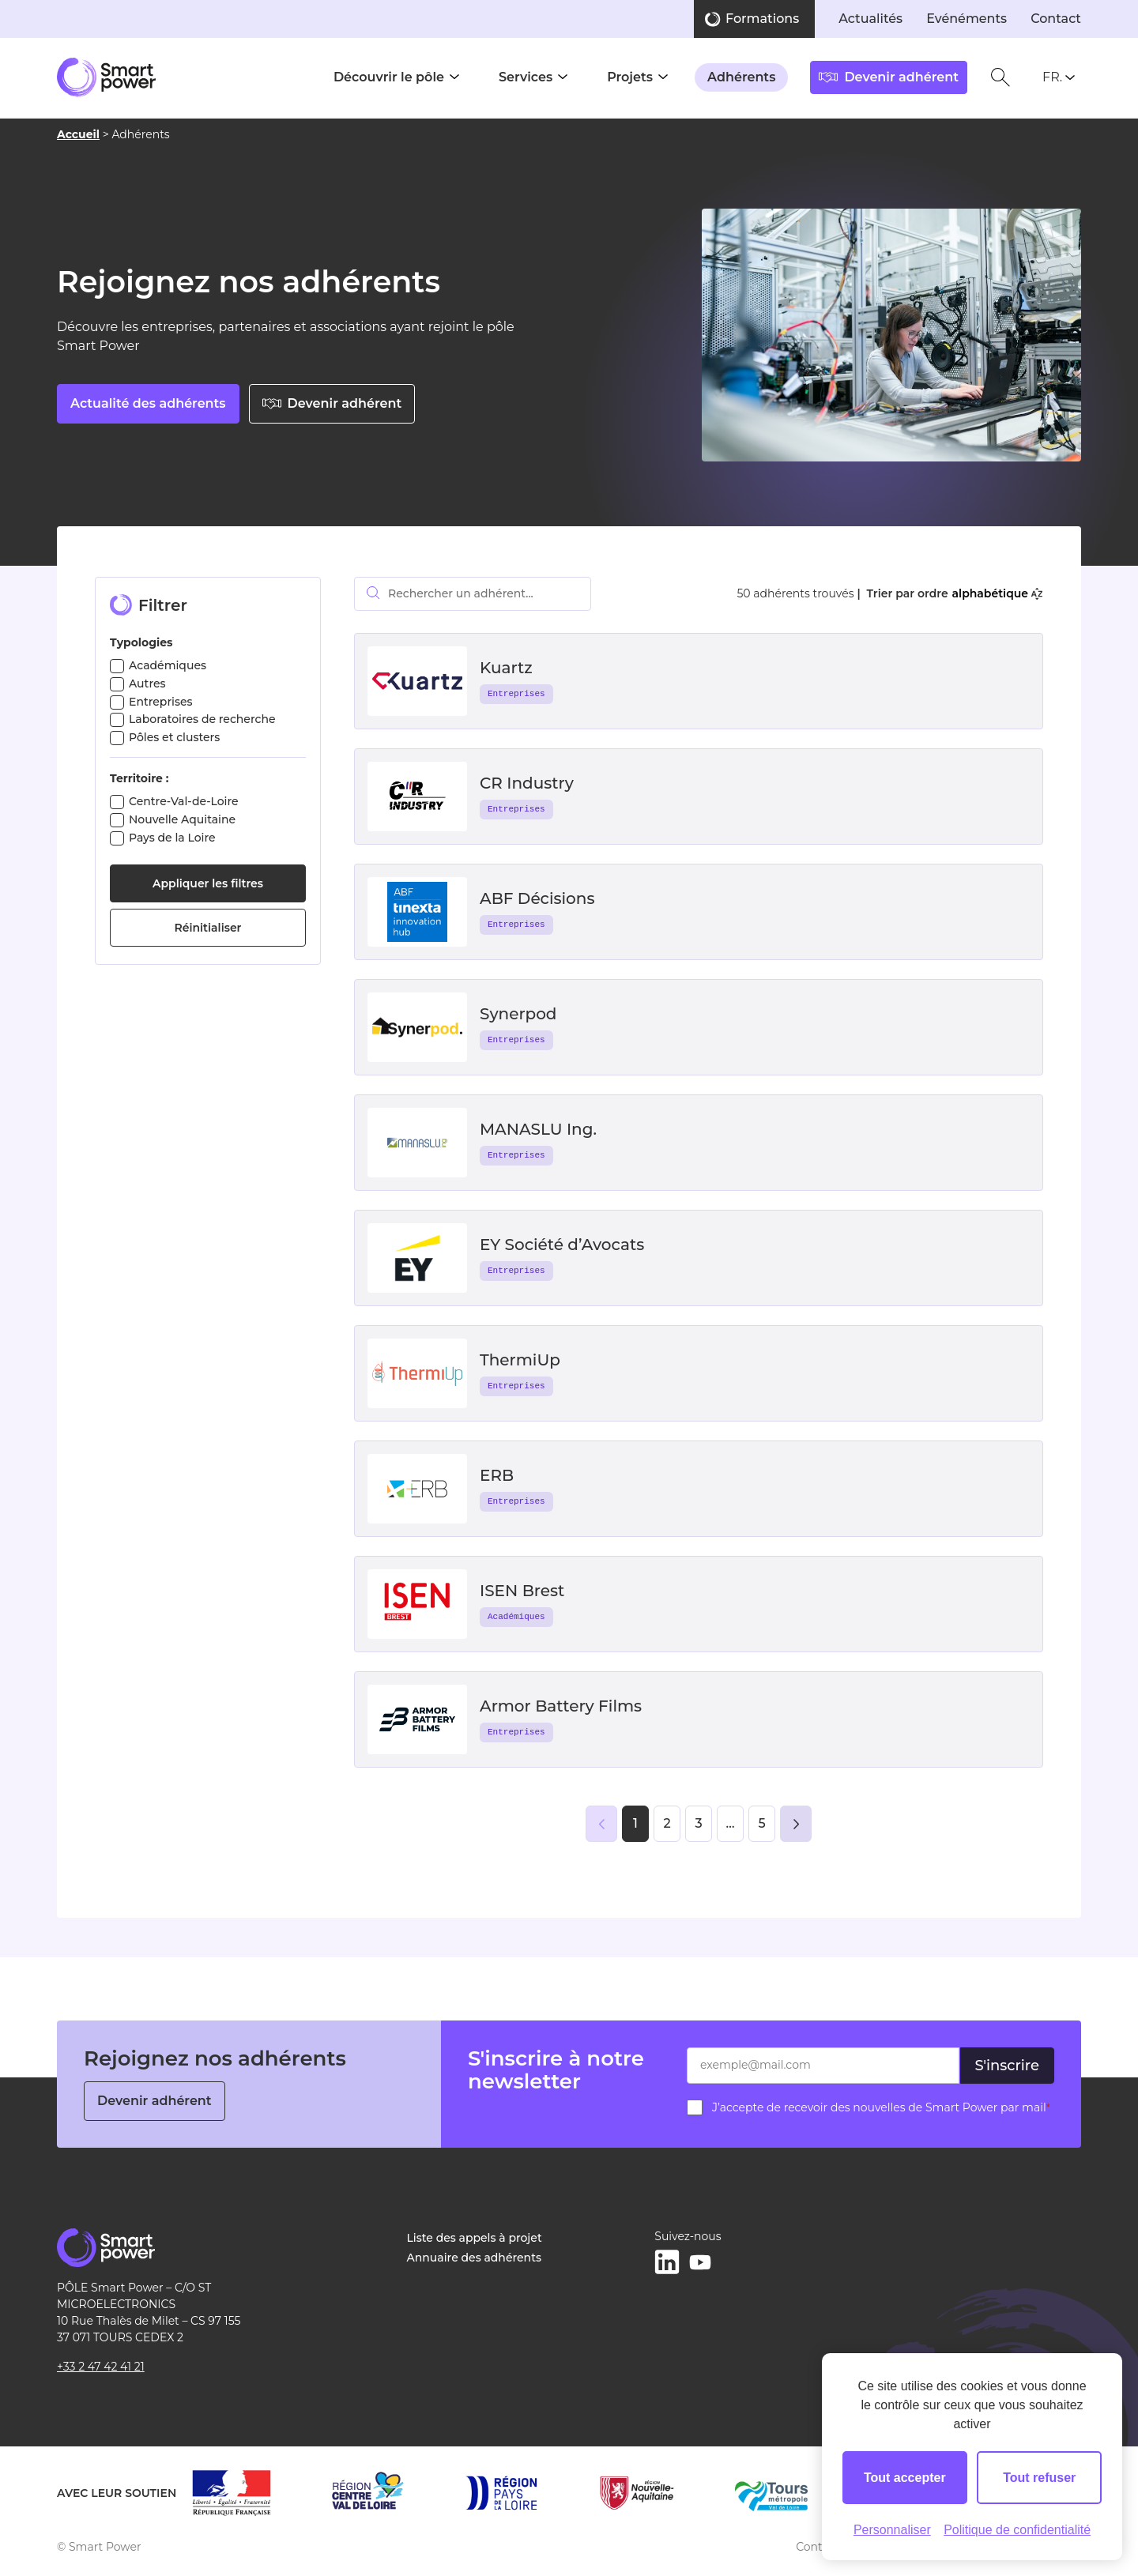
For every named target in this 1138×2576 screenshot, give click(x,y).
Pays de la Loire (172, 837)
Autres (147, 683)
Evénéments (966, 18)
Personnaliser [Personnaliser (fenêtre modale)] (892, 2529)
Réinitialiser (208, 928)
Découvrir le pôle (388, 77)
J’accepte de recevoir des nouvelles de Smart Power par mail (881, 2107)
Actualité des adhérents (148, 403)
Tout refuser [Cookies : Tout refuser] (1039, 2477)
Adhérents (741, 77)
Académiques (167, 665)
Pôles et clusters (174, 737)
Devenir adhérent (332, 403)
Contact (1056, 18)
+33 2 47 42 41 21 (101, 2366)
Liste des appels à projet (474, 2238)
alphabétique (997, 593)
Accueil (78, 138)
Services (525, 77)
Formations (762, 18)
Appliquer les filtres (208, 883)
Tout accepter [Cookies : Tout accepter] (905, 2477)
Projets (630, 77)
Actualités (870, 18)
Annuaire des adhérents (474, 2257)
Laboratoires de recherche (202, 719)
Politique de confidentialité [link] (1017, 2529)
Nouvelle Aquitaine (182, 819)
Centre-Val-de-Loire (184, 801)
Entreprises (161, 702)
